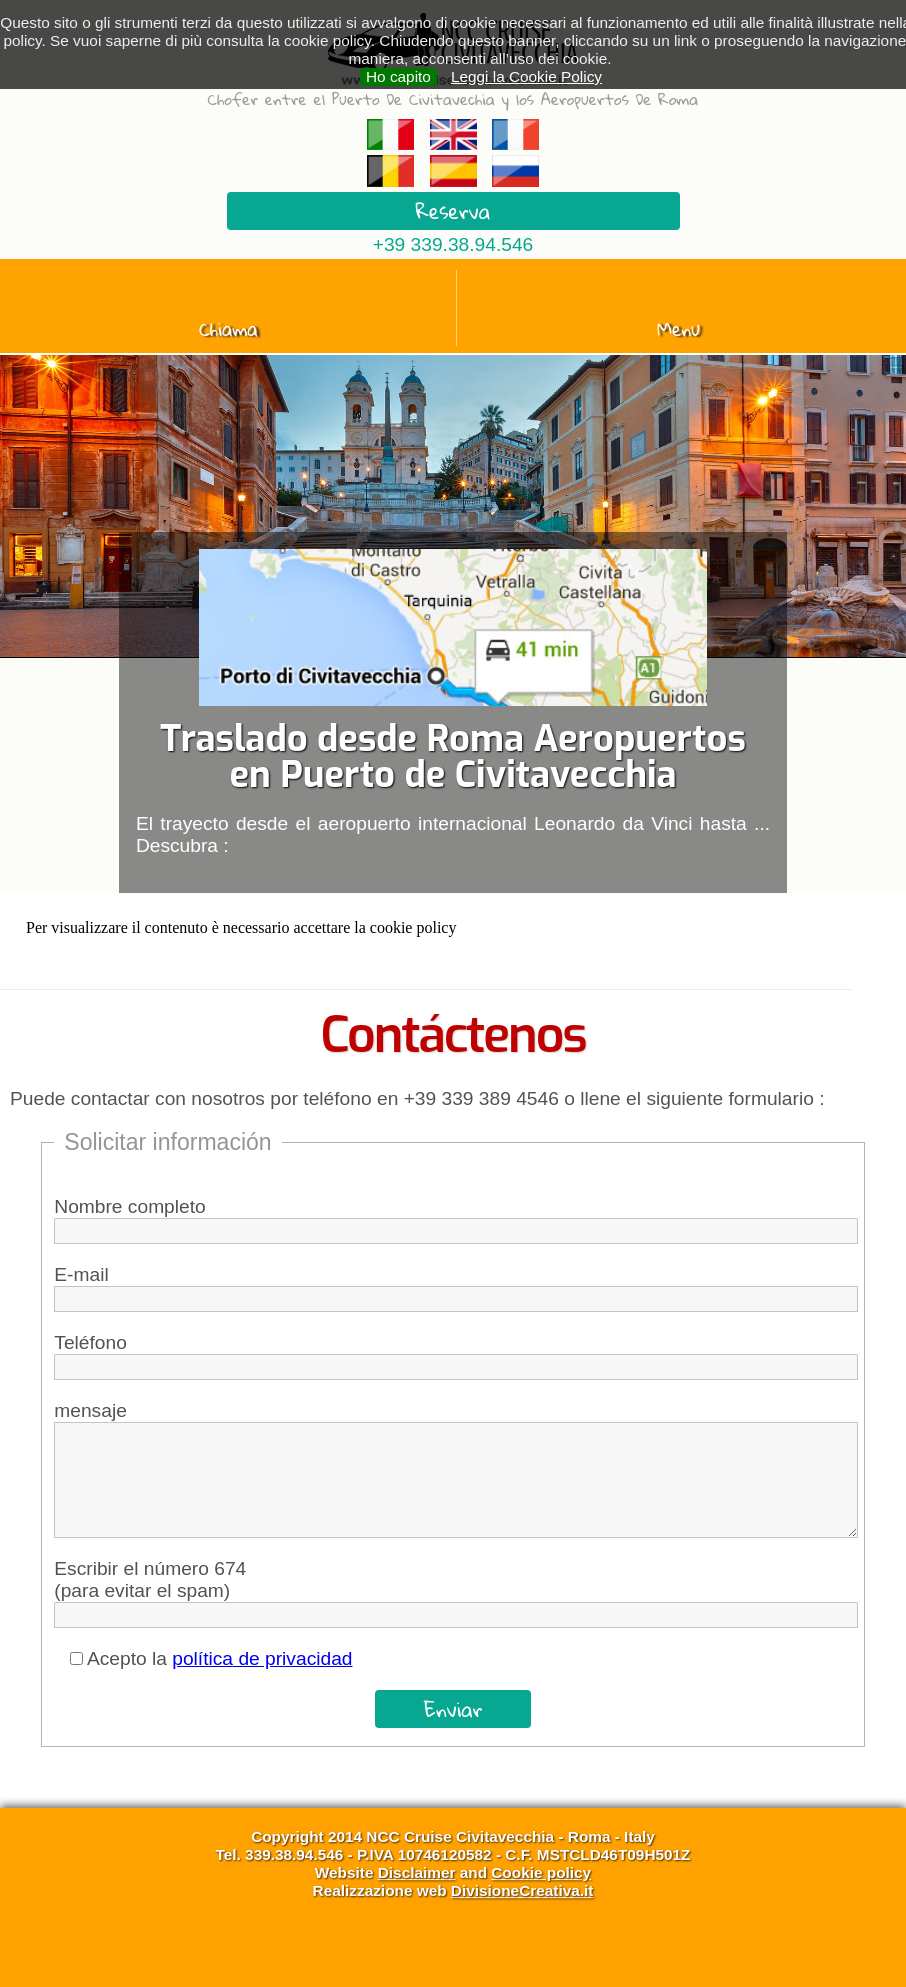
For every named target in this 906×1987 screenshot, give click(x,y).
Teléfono (90, 1342)
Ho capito (398, 76)
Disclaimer (417, 1872)
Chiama (228, 329)
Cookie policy (541, 1872)
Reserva (453, 211)
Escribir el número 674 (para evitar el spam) (150, 1579)
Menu (678, 329)
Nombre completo (129, 1206)
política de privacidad (262, 1658)
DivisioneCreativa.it (522, 1890)
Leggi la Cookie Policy (526, 76)
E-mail (81, 1274)
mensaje (90, 1410)
